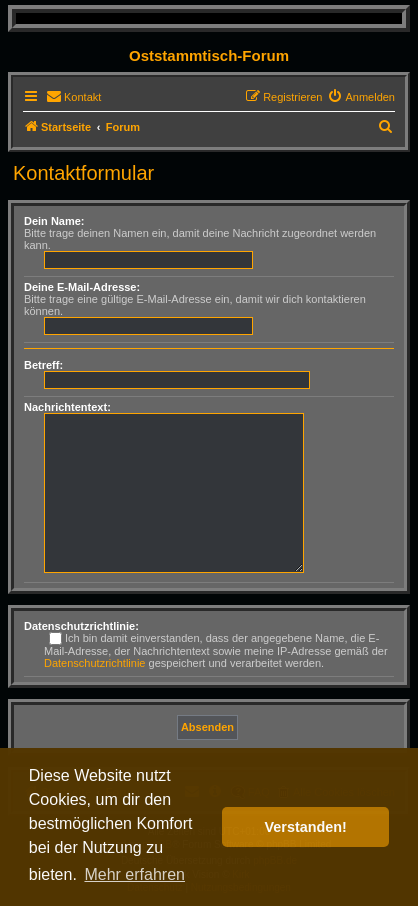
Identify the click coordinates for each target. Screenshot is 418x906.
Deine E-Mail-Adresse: (82, 287)
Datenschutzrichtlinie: (81, 626)
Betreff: (43, 365)
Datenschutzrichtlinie (95, 663)
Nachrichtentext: (67, 407)
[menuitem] (73, 97)
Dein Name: (54, 221)
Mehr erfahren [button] (134, 874)
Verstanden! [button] (306, 827)
